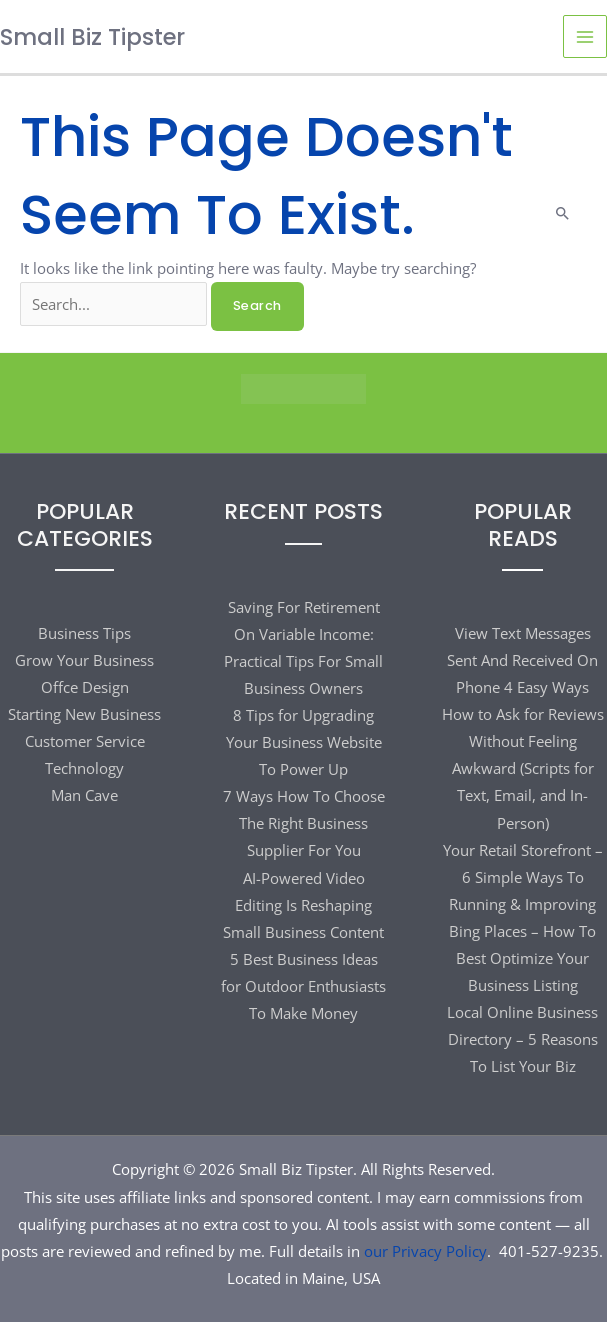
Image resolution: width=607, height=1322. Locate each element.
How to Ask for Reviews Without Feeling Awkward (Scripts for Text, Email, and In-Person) (523, 768)
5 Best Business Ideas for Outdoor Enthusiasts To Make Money (303, 986)
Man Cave (84, 795)
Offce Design (85, 687)
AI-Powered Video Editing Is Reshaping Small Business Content (303, 905)
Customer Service (85, 741)
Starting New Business (84, 714)
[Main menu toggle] (585, 37)
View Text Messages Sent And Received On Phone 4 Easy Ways (522, 660)
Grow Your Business (84, 660)
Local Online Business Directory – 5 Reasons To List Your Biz (522, 1039)
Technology (84, 768)
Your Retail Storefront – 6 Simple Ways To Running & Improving (523, 877)
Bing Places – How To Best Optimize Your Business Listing (522, 958)
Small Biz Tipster (92, 37)
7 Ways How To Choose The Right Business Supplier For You (304, 823)
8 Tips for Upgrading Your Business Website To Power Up (304, 742)
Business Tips (84, 633)
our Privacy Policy (425, 1251)
